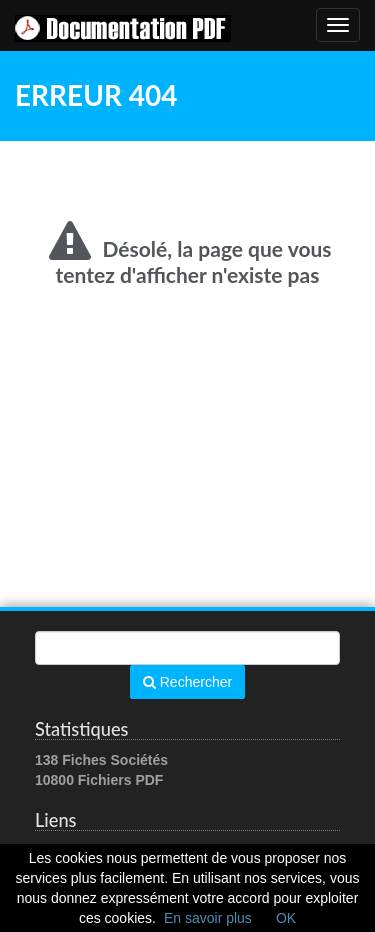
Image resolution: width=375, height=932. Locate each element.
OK (286, 918)
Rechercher (187, 682)
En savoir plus (208, 918)
